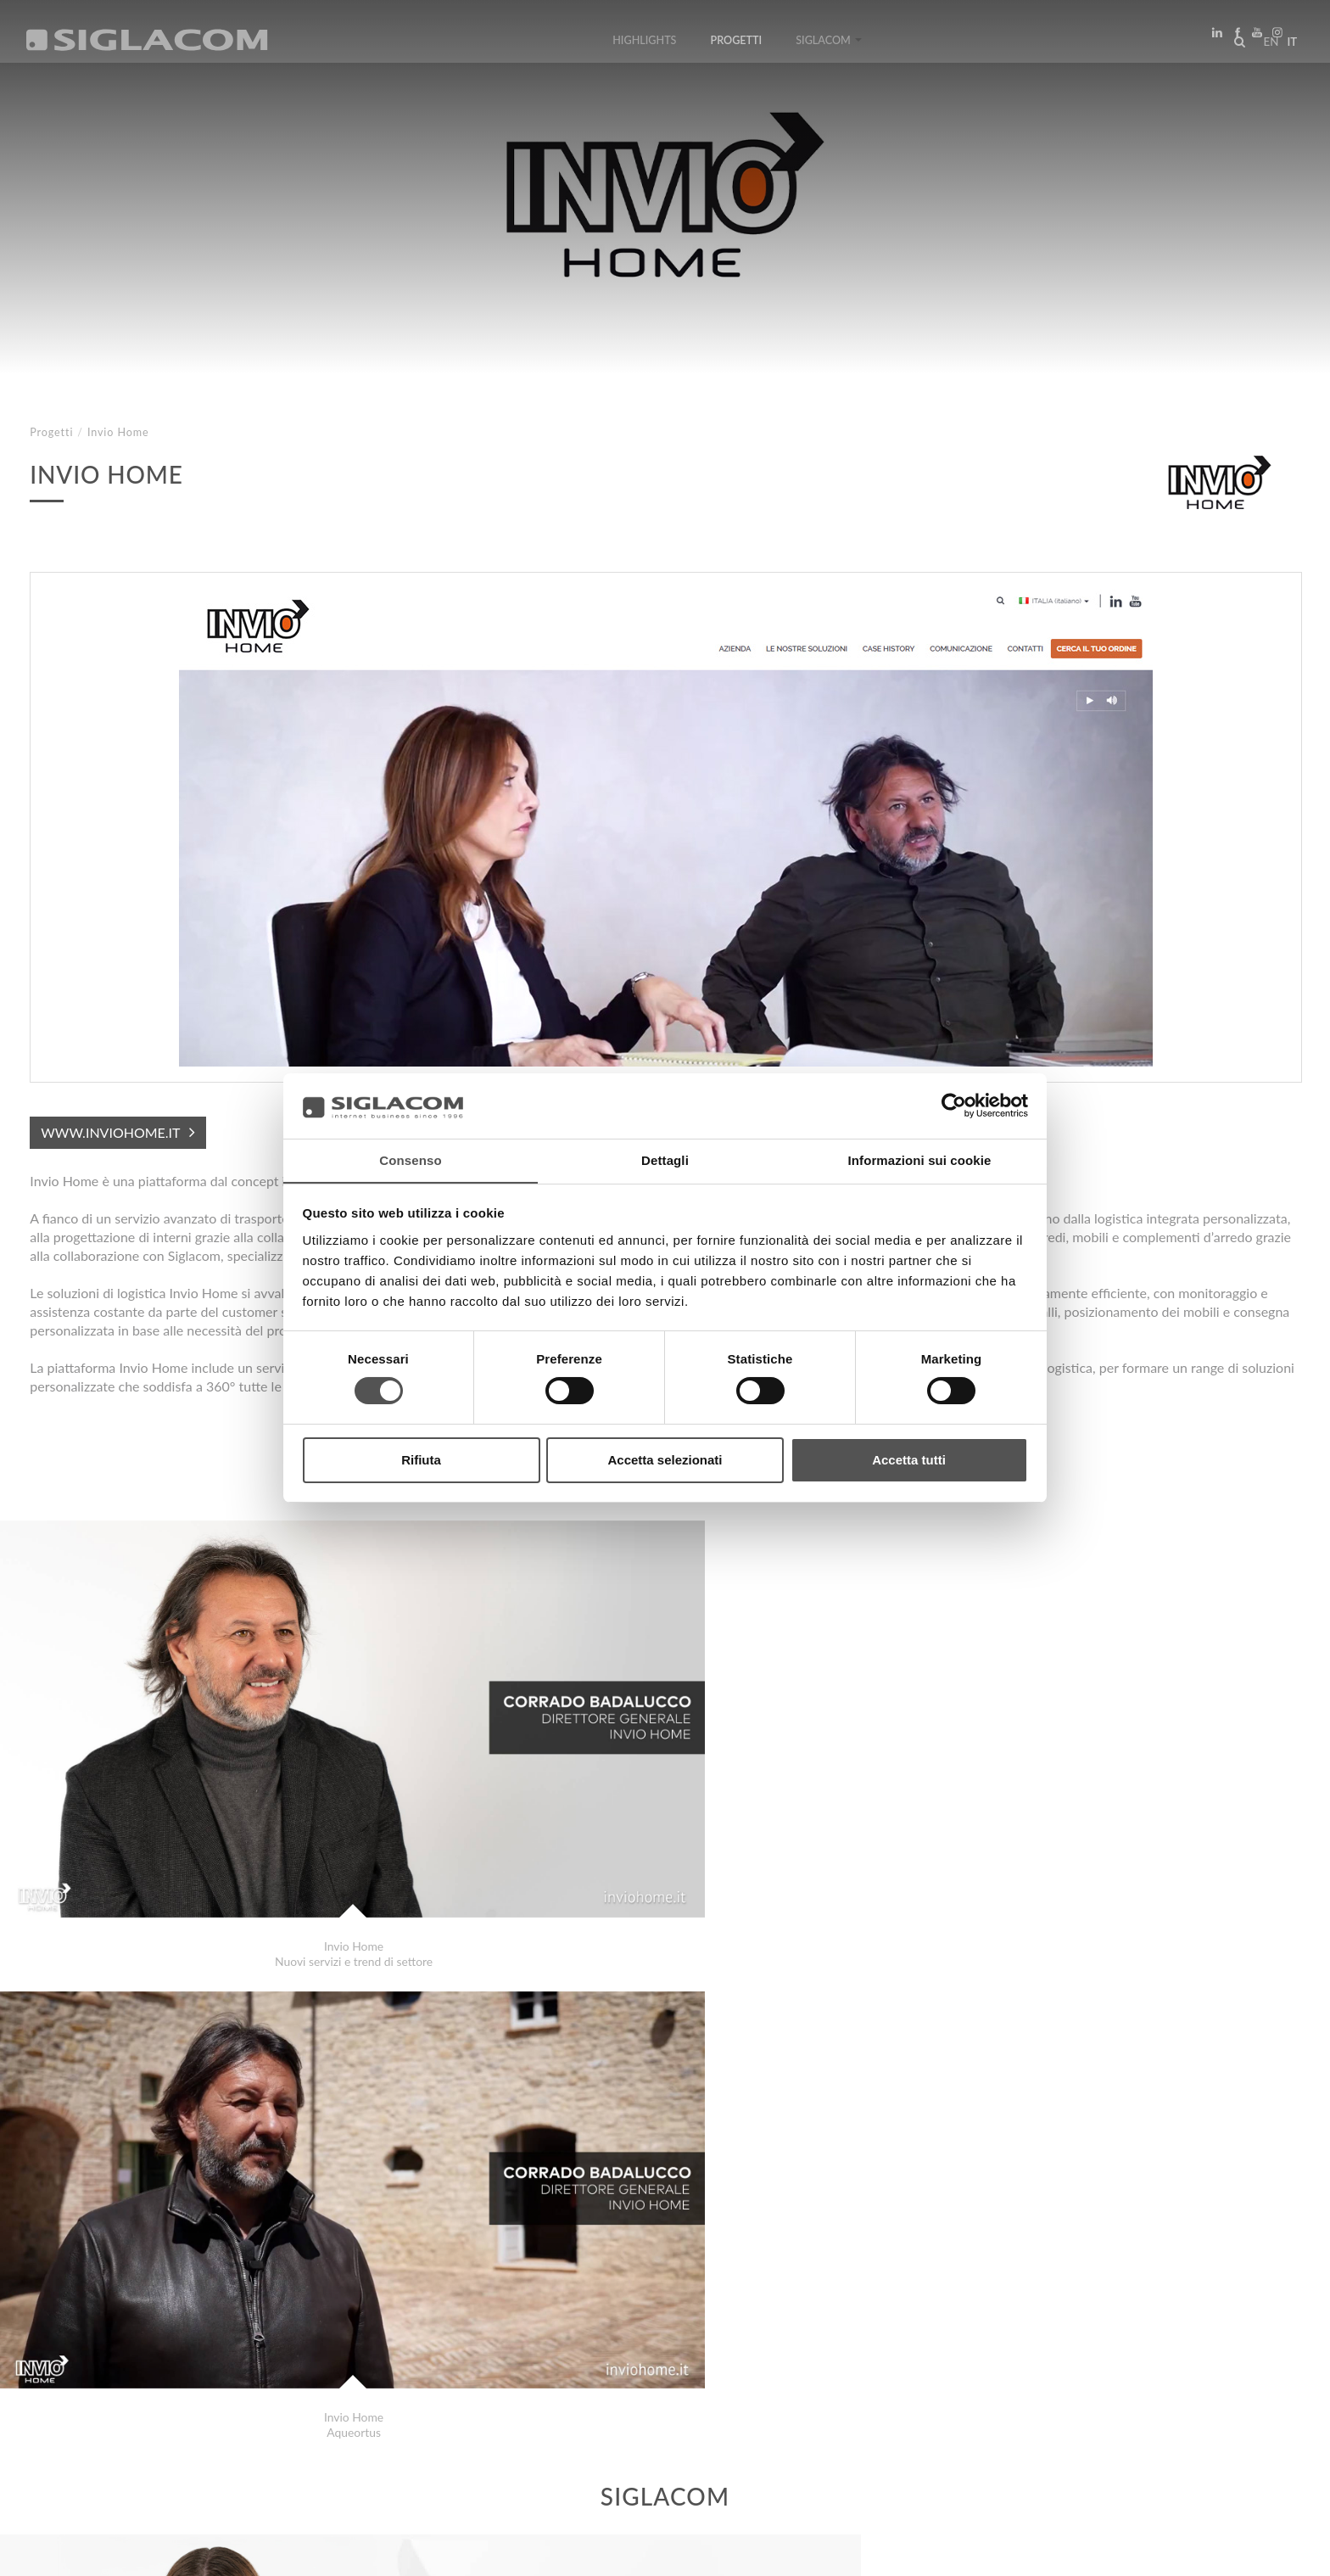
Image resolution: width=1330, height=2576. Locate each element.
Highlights (644, 44)
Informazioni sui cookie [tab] (920, 1159)
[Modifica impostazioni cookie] (280, 2550)
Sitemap (179, 2408)
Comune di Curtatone (118, 2330)
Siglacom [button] (829, 44)
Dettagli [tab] (665, 1159)
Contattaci (381, 2408)
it (1288, 46)
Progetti (737, 44)
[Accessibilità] (402, 2550)
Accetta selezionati (664, 1460)
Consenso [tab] (410, 1159)
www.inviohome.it (110, 1132)
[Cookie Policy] (154, 2550)
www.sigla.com (1255, 2551)
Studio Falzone (101, 2347)
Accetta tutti (909, 1460)
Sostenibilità (275, 2408)
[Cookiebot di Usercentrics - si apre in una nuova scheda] (954, 1105)
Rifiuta (421, 1460)
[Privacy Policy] (69, 2550)
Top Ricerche (84, 2408)
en (1267, 46)
